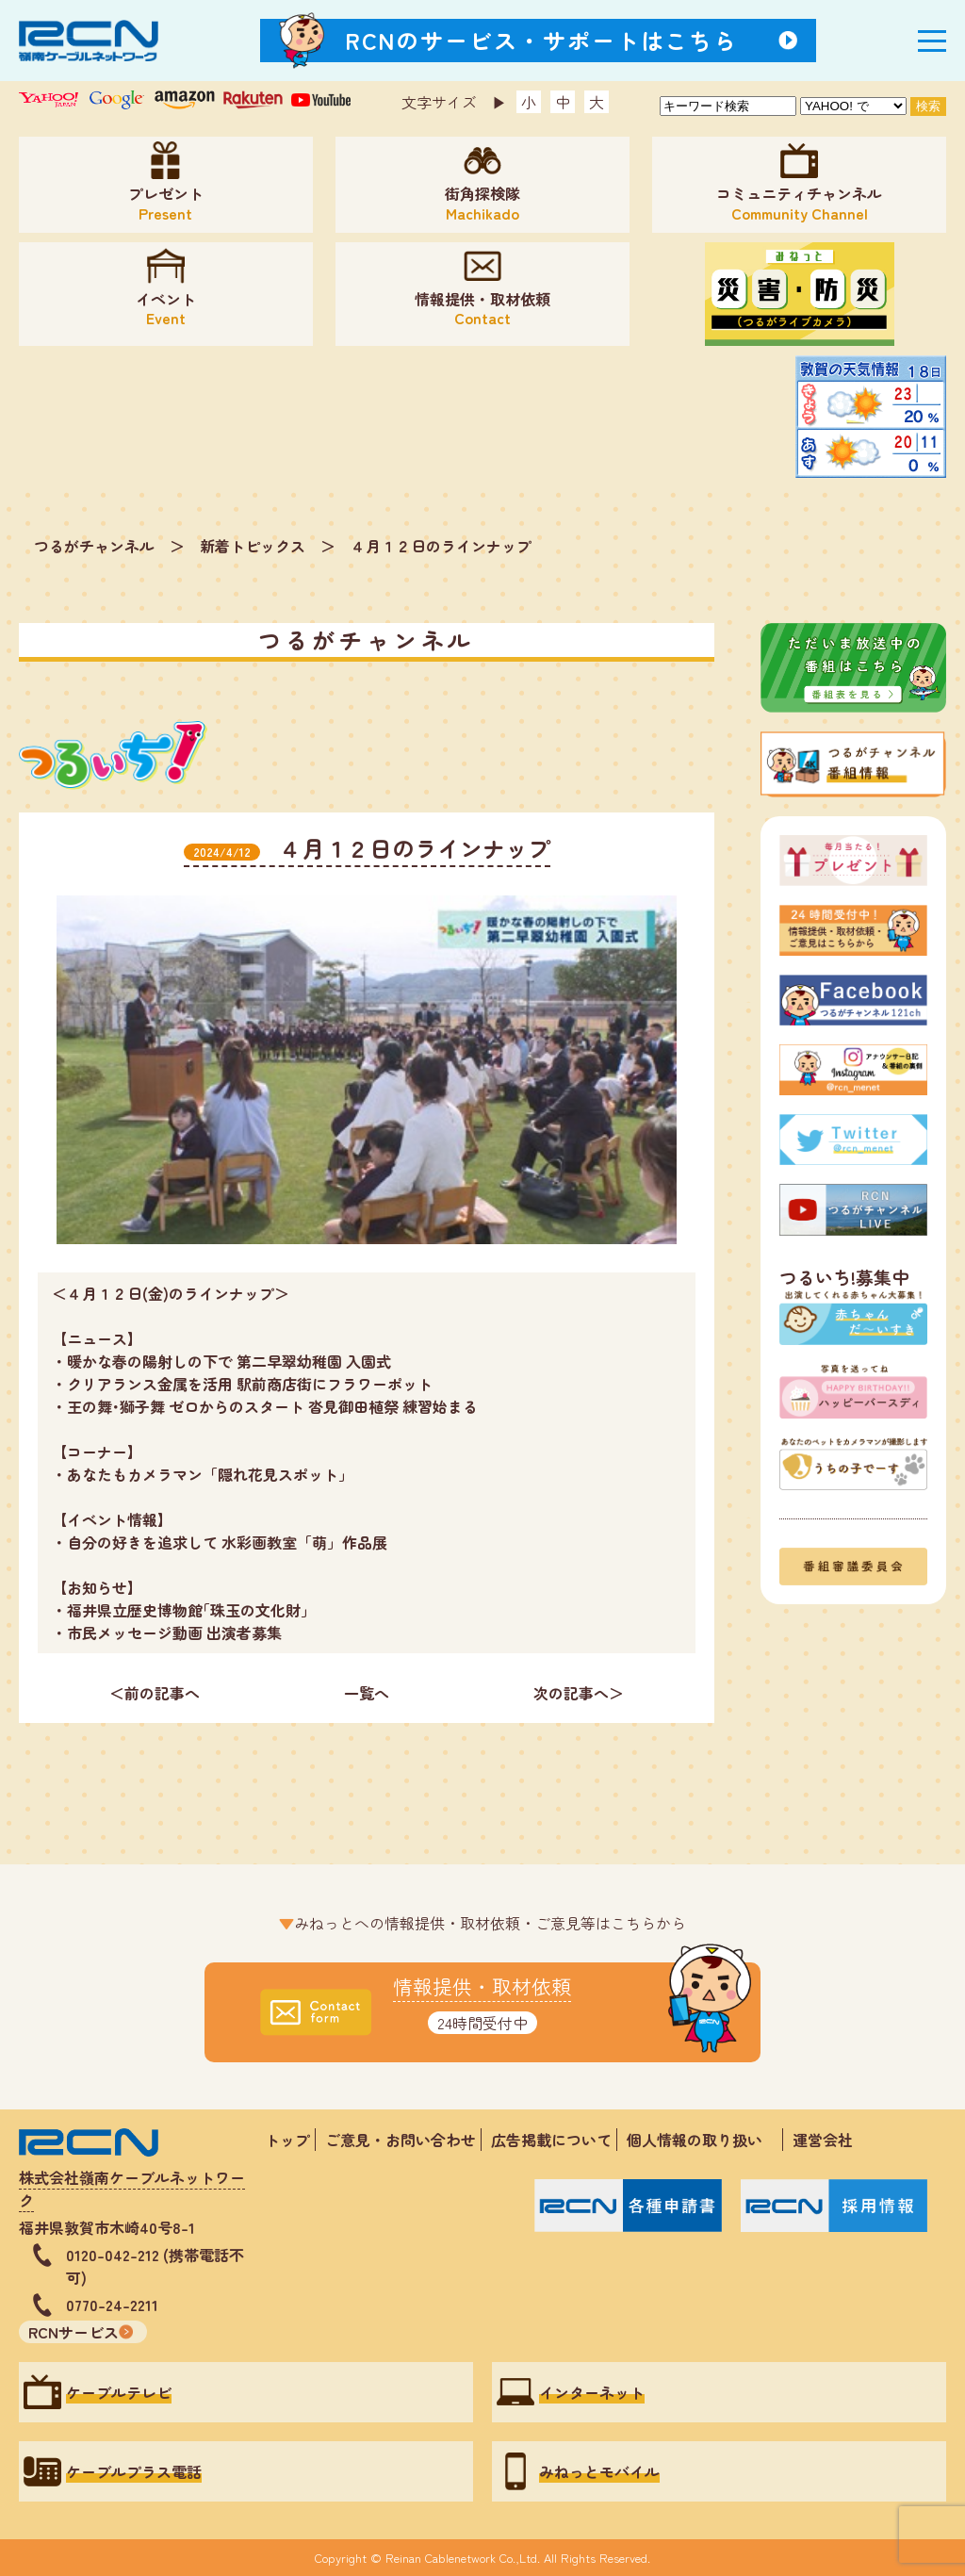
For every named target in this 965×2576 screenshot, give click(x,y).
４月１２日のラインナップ (441, 545)
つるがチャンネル (94, 545)
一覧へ (366, 1693)
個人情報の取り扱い (702, 2139)
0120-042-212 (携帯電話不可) (155, 2266)
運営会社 (823, 2139)
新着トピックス (252, 545)
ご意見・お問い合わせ (400, 2139)
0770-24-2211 (112, 2304)
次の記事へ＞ (578, 1693)
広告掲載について (551, 2139)
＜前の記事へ (154, 1693)
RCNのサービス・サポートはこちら (542, 40)
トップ (287, 2139)
